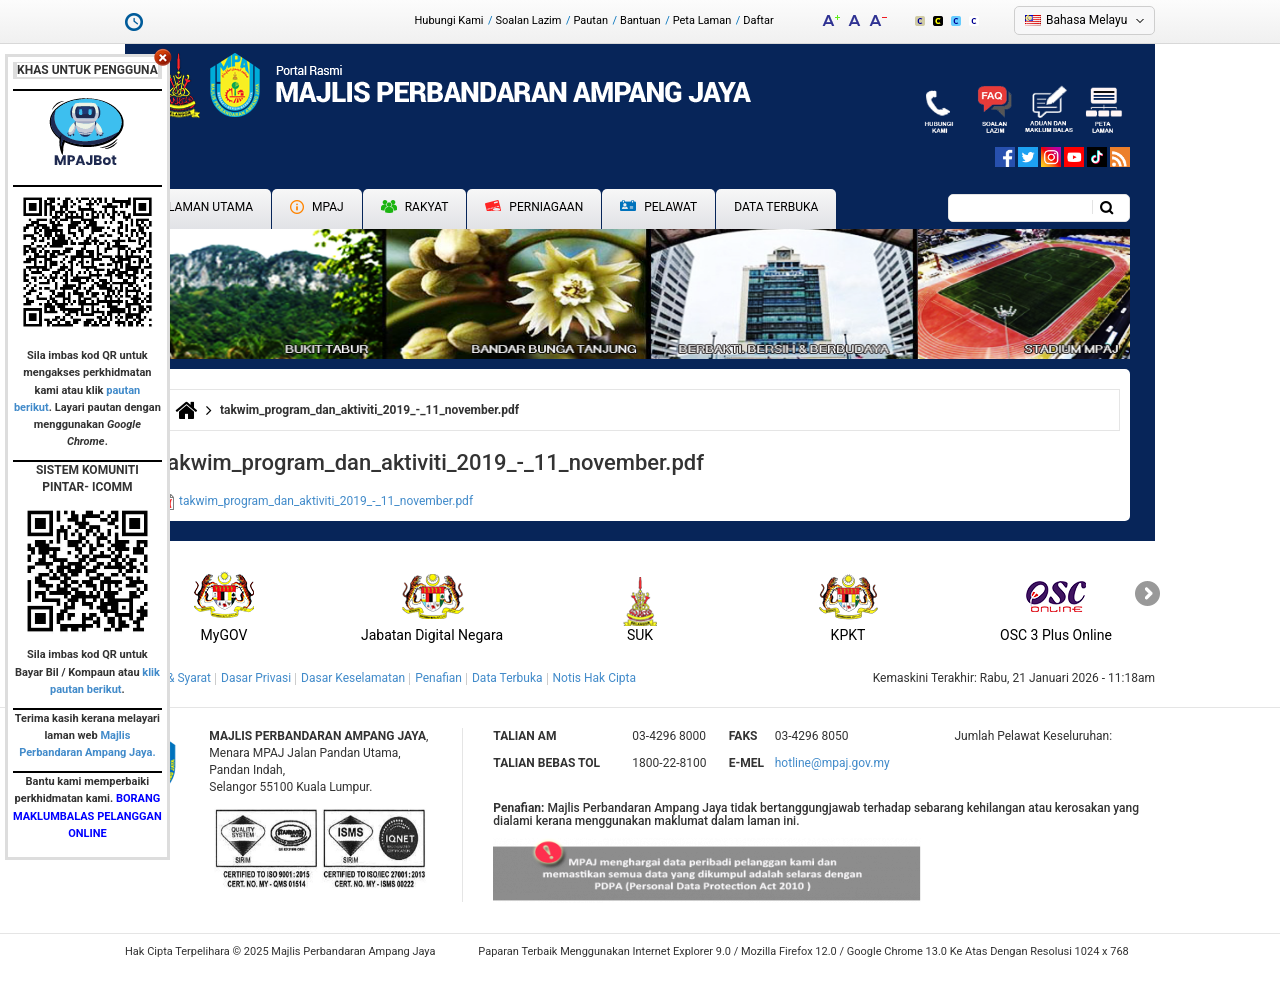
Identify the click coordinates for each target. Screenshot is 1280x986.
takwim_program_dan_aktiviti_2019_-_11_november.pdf (326, 501)
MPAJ (317, 207)
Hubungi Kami (448, 20)
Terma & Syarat (170, 678)
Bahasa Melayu (1086, 20)
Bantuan (640, 20)
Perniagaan (534, 207)
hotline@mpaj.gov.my (832, 763)
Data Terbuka (776, 207)
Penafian (438, 678)
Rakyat (415, 207)
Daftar (758, 20)
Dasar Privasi (256, 678)
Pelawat (658, 207)
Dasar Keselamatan (353, 678)
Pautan (590, 20)
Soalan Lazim (529, 20)
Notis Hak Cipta (594, 678)
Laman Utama (210, 207)
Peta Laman (702, 20)
